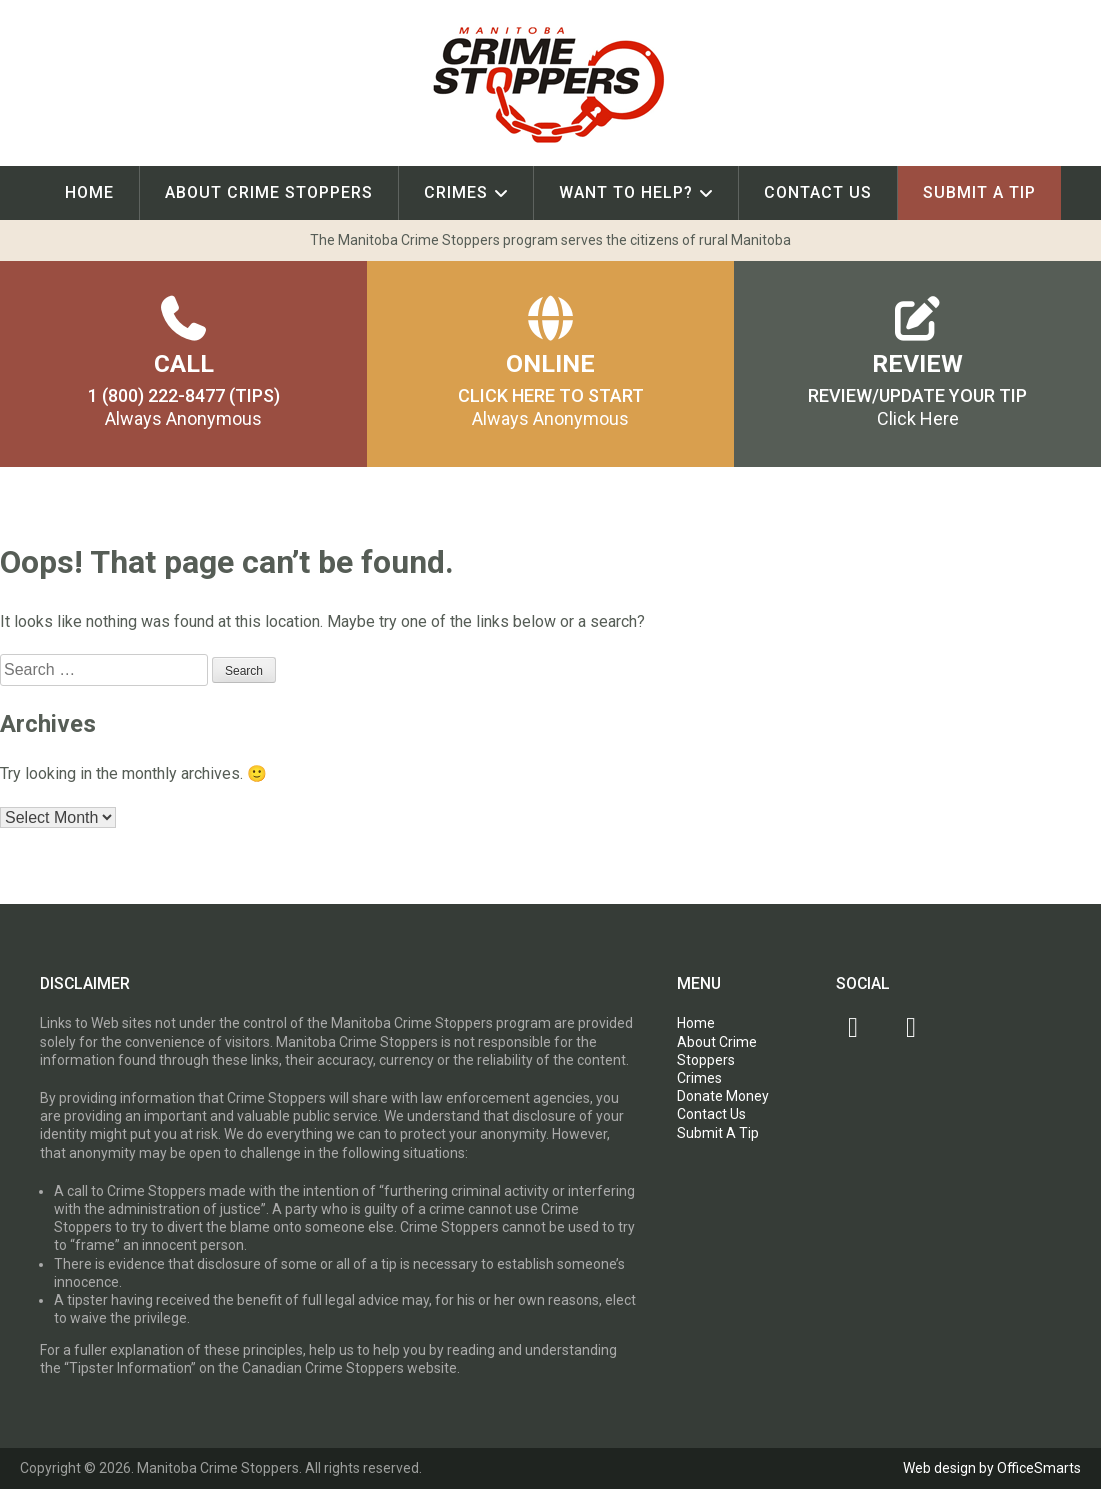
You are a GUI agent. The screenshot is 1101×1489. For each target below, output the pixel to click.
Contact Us (818, 192)
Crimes (456, 192)
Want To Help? (626, 192)
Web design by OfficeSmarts (992, 1468)
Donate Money (723, 1096)
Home (89, 192)
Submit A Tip (979, 192)
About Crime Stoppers (269, 192)
